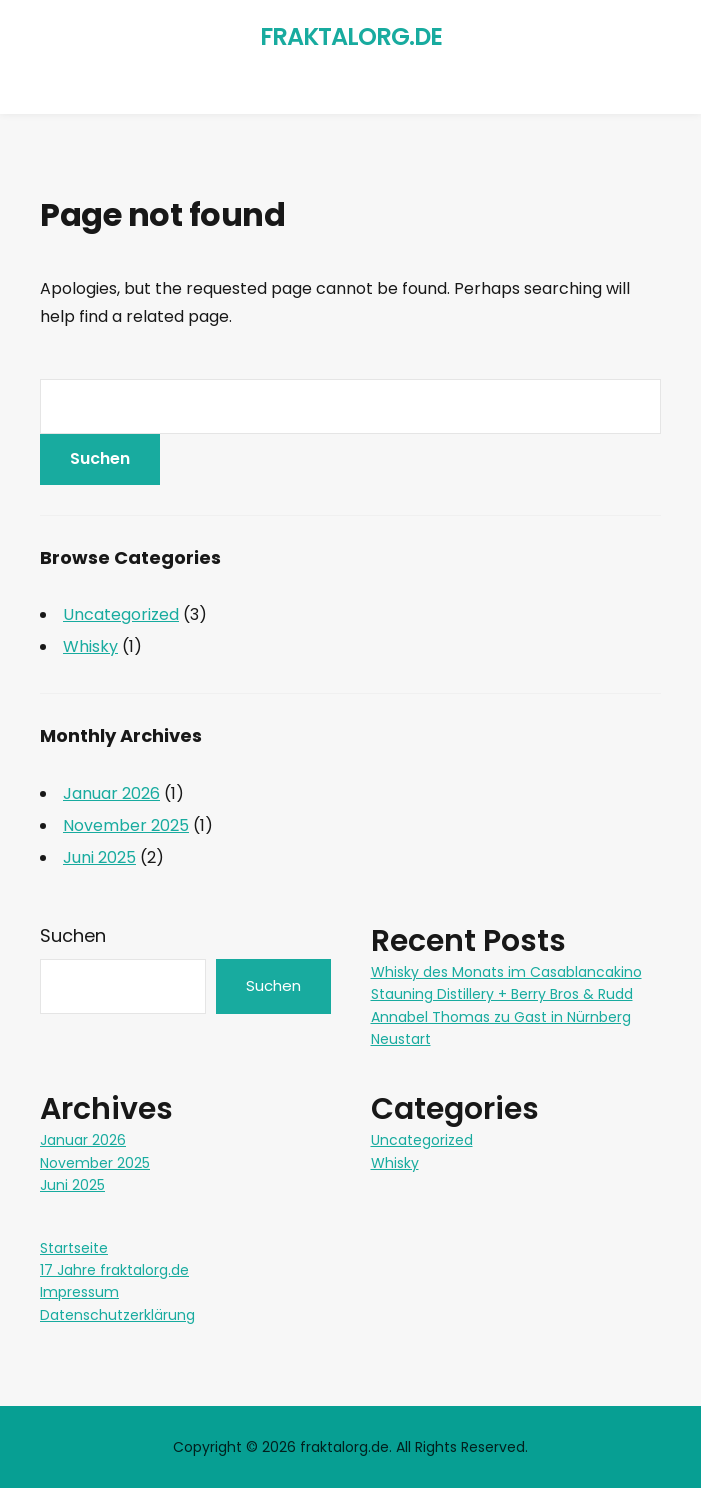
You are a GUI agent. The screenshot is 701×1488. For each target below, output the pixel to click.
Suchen (73, 935)
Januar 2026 (111, 793)
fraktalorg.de (351, 36)
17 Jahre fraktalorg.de (114, 1270)
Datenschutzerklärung (117, 1315)
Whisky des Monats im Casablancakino (506, 972)
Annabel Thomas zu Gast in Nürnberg (501, 1017)
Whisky (90, 646)
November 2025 (126, 825)
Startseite (74, 1248)
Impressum (79, 1292)
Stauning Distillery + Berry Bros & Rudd (502, 994)
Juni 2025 (99, 857)
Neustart (401, 1039)
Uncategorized (121, 614)
